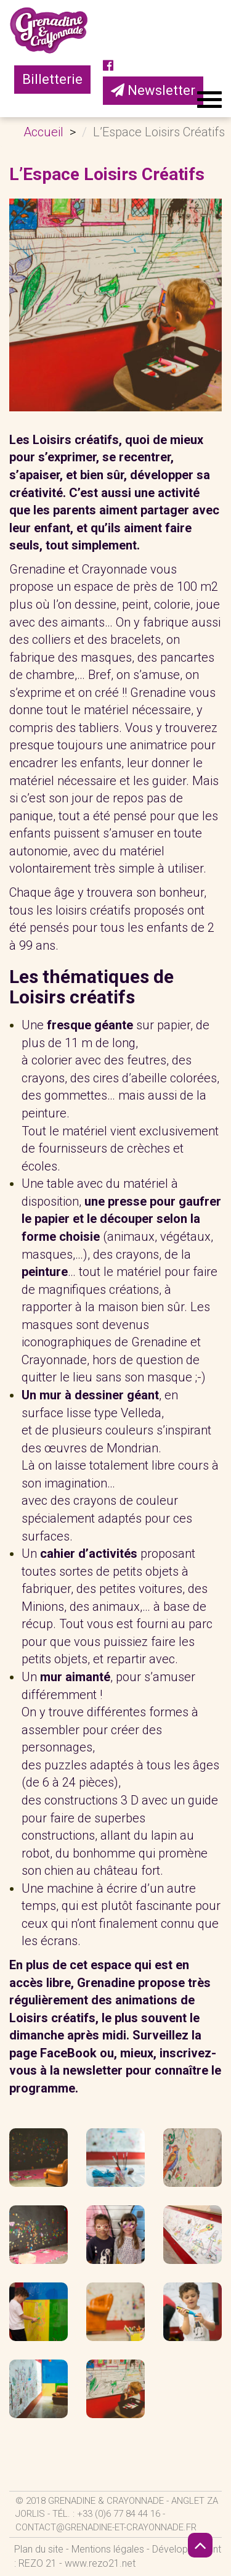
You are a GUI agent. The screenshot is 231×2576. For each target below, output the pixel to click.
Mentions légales (107, 2549)
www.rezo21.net (100, 2563)
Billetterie (52, 79)
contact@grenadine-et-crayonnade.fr (106, 2527)
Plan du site (38, 2549)
